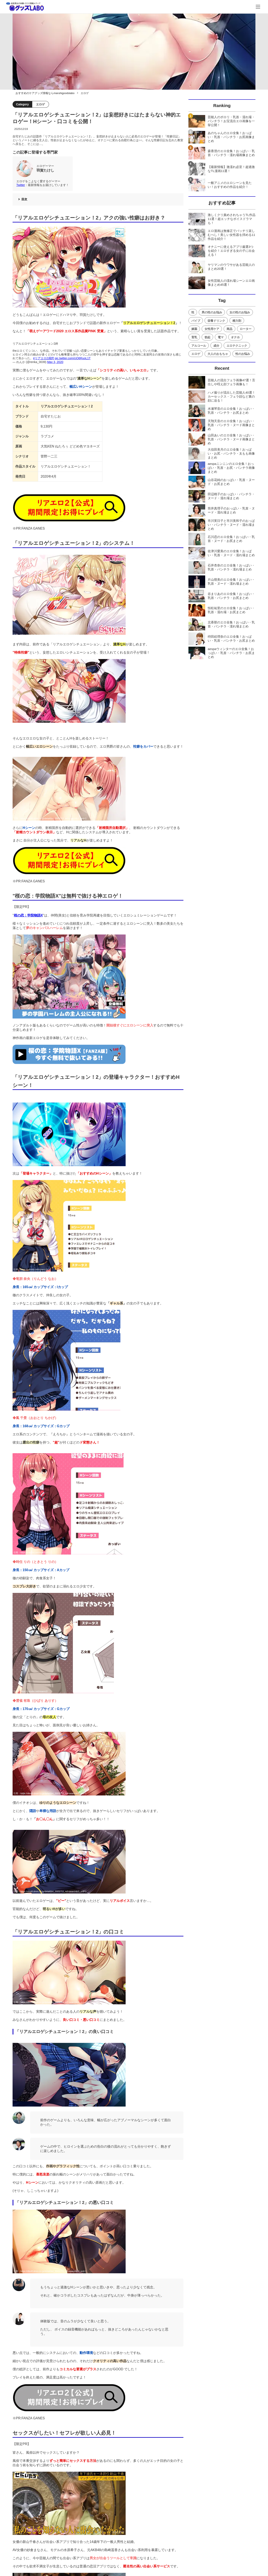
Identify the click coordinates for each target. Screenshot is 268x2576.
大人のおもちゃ (217, 353)
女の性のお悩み (239, 312)
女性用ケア (212, 329)
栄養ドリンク (216, 320)
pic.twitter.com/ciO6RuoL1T (72, 358)
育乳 (194, 337)
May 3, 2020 (55, 362)
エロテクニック (237, 345)
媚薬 (194, 329)
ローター (245, 329)
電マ (221, 337)
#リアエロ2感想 (43, 358)
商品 (229, 329)
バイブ (195, 320)
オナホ (235, 337)
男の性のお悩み (212, 312)
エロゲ (195, 353)
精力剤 (236, 320)
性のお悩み (242, 353)
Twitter (20, 185)
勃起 (207, 337)
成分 (216, 345)
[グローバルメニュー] (258, 7)
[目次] (98, 199)
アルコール (198, 345)
